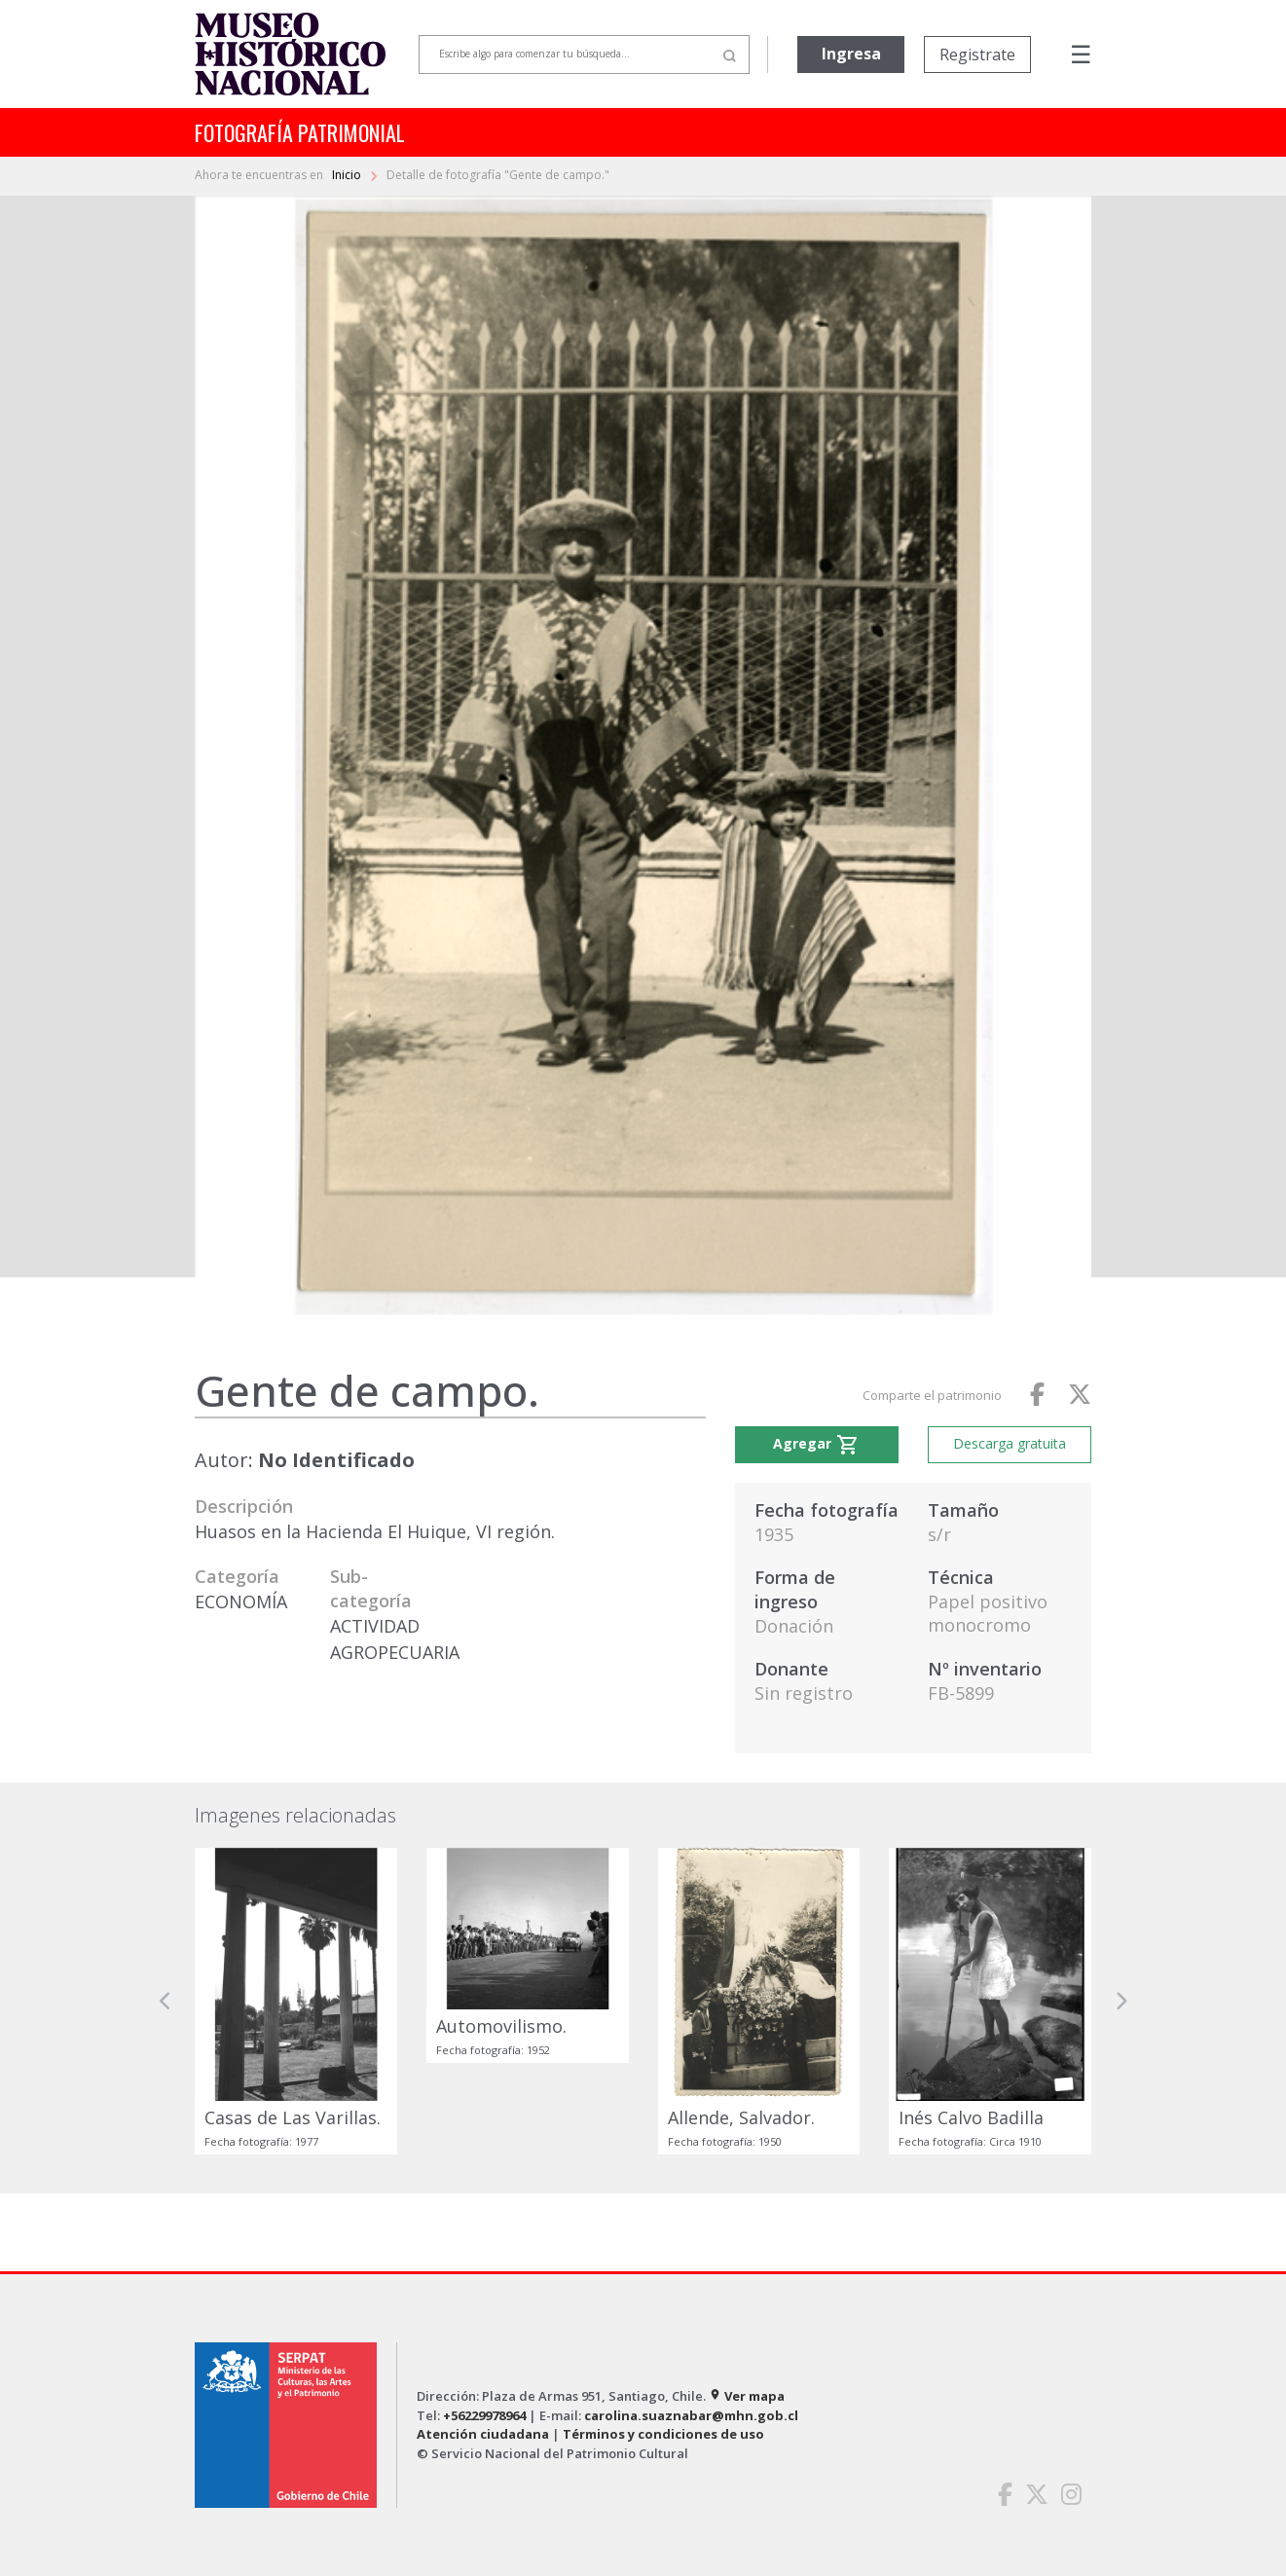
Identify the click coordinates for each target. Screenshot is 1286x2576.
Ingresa (851, 53)
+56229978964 (484, 2415)
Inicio (348, 174)
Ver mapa (747, 2396)
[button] (165, 2001)
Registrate (977, 54)
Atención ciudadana (483, 2434)
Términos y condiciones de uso (663, 2434)
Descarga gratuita (1009, 1443)
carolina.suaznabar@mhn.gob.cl (691, 2415)
